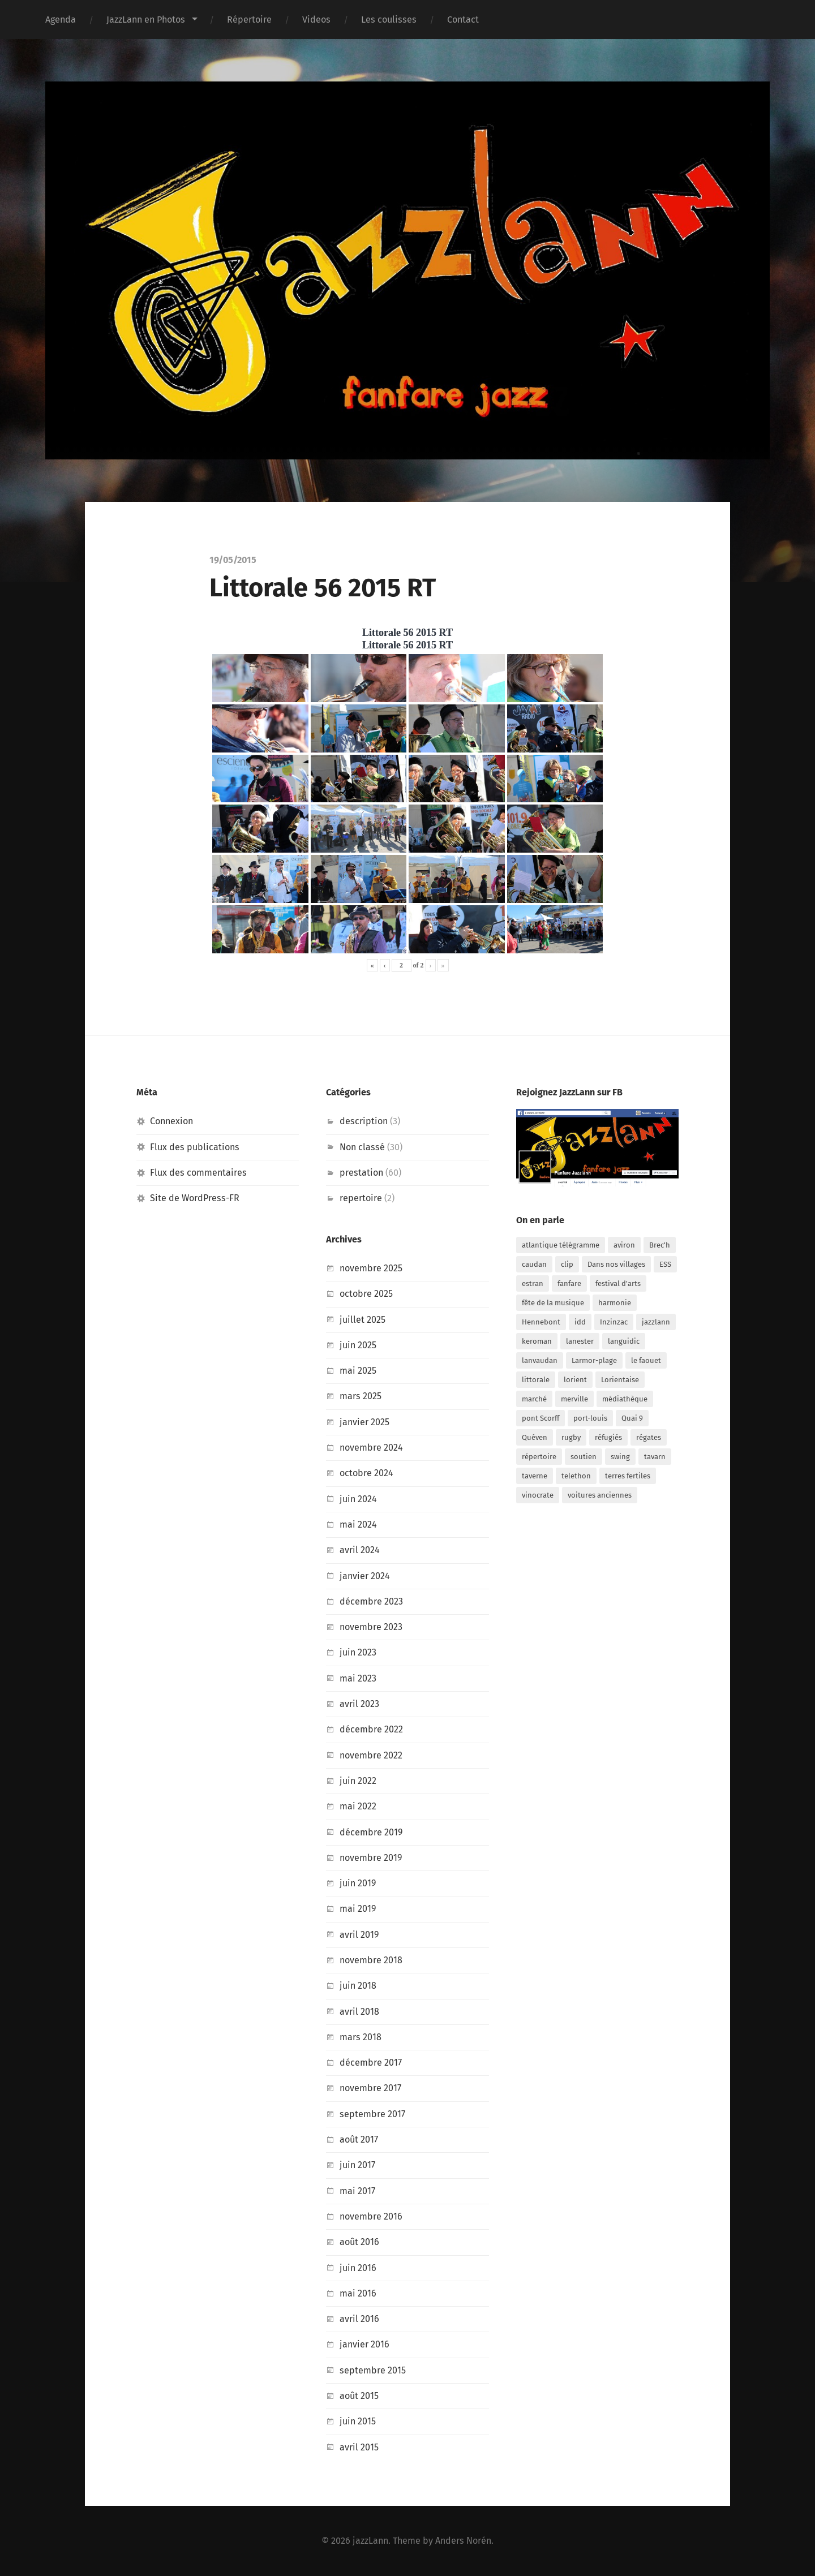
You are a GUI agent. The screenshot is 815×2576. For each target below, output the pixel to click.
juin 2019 (358, 1883)
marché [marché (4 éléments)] (534, 1399)
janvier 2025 (364, 1422)
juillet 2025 (362, 1319)
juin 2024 (358, 1499)
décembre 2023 (371, 1601)
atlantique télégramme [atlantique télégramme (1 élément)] (560, 1245)
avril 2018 (359, 2011)
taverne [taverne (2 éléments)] (534, 1476)
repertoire (361, 1198)
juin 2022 (358, 1780)
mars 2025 (360, 1396)
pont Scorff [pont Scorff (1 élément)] (540, 1418)
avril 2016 (359, 2318)
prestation (361, 1172)
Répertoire (249, 19)
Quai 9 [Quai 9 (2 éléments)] (632, 1418)
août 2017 (359, 2139)
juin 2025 (358, 1345)
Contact (463, 19)
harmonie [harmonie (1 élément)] (614, 1302)
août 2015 (359, 2395)
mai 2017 (357, 2191)
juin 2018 (358, 1985)
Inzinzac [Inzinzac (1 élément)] (614, 1322)
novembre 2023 (371, 1627)
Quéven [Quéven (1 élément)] (534, 1437)
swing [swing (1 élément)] (620, 1456)
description (364, 1121)
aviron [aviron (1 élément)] (624, 1245)
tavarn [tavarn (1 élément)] (655, 1456)
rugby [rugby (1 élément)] (571, 1437)
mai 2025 (358, 1370)
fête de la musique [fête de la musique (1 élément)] (553, 1302)
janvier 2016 (364, 2344)
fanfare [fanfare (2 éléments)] (569, 1283)
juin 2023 (358, 1652)
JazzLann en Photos (145, 19)
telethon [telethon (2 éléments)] (576, 1476)
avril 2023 (359, 1703)
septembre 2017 (372, 2114)
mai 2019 (358, 1908)
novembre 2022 (371, 1755)
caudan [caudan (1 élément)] (534, 1264)
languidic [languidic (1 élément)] (624, 1341)
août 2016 (359, 2242)
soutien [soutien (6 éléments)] (583, 1456)
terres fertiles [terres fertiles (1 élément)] (627, 1476)
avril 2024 (360, 1550)
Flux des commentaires (198, 1172)
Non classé (362, 1147)
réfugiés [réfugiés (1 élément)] (608, 1437)
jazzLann (370, 2540)
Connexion (171, 1121)
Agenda (60, 19)
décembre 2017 (371, 2062)
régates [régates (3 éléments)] (648, 1437)
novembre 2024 (371, 1447)
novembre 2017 (370, 2088)
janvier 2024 (365, 1576)
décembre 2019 (371, 1832)
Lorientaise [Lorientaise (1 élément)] (620, 1379)
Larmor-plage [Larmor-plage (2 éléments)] (594, 1360)
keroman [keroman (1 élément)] (537, 1341)
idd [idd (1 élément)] (580, 1322)
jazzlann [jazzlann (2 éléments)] (656, 1322)
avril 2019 (359, 1934)
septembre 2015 (373, 2370)
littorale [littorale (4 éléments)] (536, 1379)
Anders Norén (463, 2540)
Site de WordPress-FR (195, 1198)
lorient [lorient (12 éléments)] (575, 1379)
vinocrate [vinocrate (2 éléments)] (538, 1495)
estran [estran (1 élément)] (532, 1283)
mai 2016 (358, 2293)
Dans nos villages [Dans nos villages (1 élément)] (616, 1264)
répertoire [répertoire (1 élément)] (539, 1456)
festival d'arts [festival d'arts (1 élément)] (618, 1283)
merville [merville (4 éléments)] (574, 1399)
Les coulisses (389, 19)
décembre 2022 (371, 1729)
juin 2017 (357, 2165)
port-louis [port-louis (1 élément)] (590, 1418)
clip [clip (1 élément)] (567, 1264)
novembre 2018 (371, 1960)
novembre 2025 (371, 1268)
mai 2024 (358, 1524)
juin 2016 (358, 2268)
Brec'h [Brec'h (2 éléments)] (659, 1245)
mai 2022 (358, 1806)
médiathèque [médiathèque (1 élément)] (624, 1399)
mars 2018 (360, 2037)
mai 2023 (358, 1678)
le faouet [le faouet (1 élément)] (646, 1360)
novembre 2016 (371, 2216)
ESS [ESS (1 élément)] (665, 1264)
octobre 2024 (366, 1473)
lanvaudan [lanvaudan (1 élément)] (539, 1360)
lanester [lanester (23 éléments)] (580, 1341)
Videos (316, 19)
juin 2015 (358, 2421)
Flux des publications (194, 1147)
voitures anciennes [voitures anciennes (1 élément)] (600, 1495)
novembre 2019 (371, 1857)
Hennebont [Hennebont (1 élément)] (541, 1322)
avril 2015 (359, 2447)
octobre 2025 (366, 1293)
